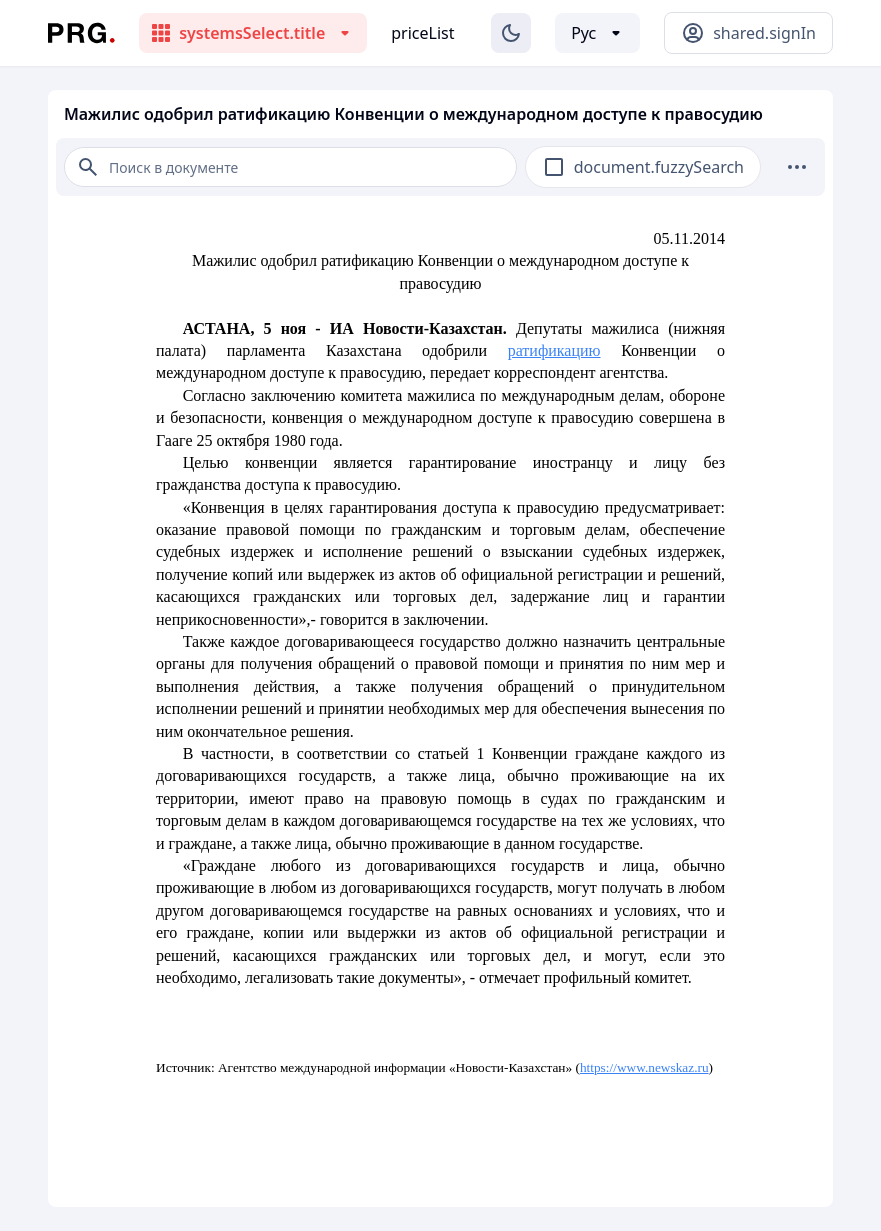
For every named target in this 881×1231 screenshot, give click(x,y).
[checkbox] (554, 167)
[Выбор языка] (597, 33)
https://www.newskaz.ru (644, 1067)
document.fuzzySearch (659, 167)
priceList (422, 33)
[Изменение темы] (511, 33)
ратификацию (554, 350)
